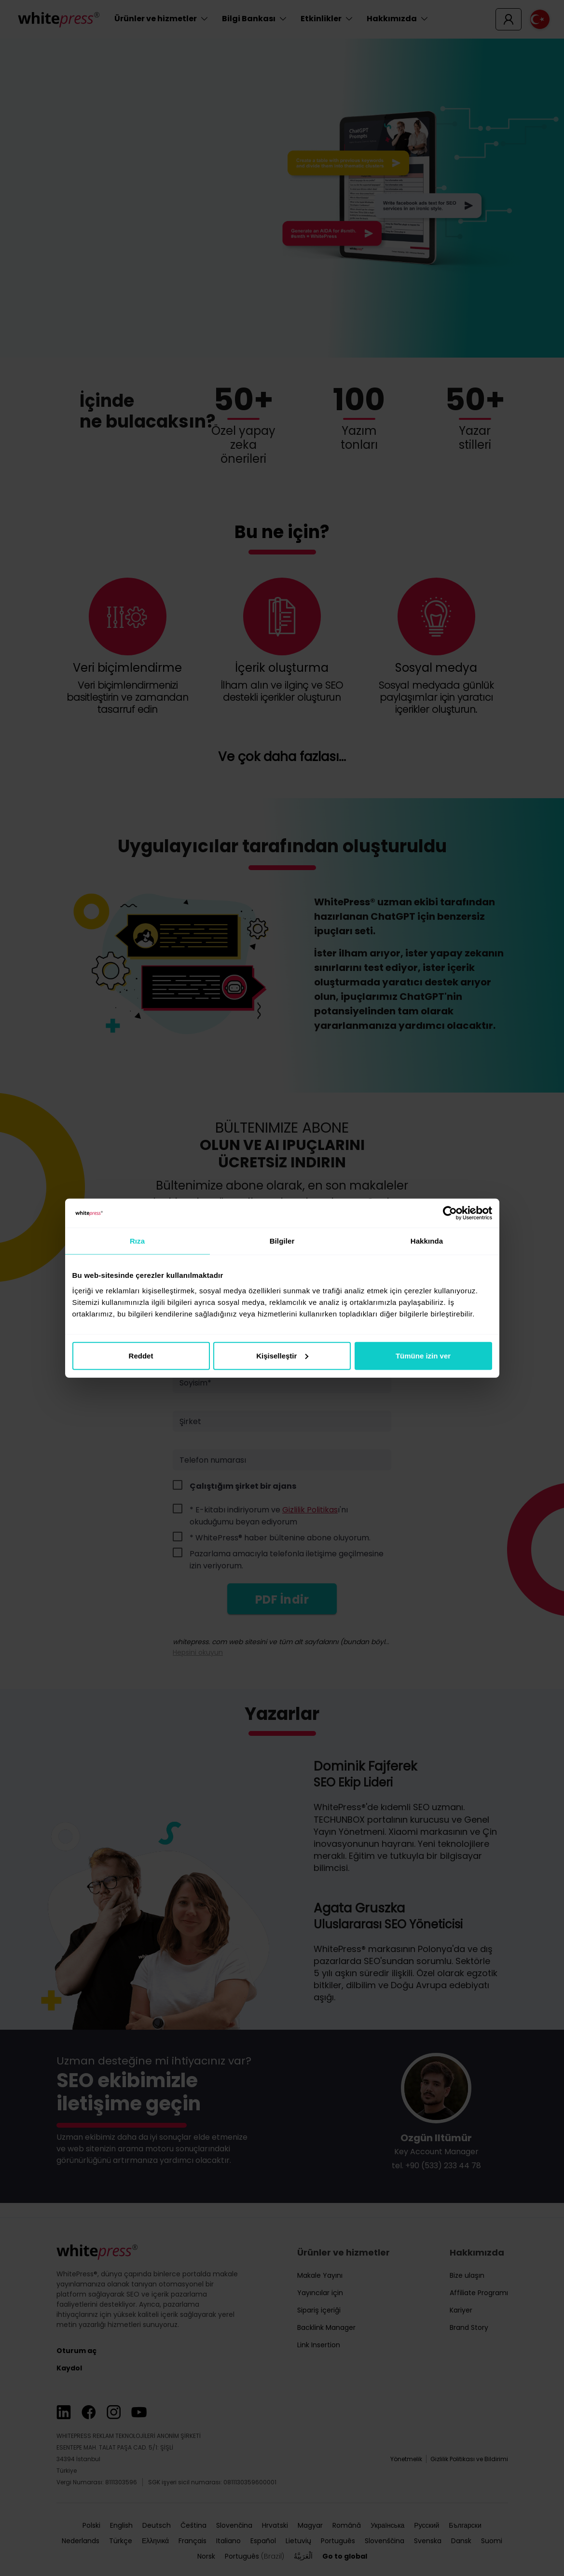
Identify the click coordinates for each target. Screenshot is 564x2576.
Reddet (141, 1355)
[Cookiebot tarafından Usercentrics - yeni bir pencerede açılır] (450, 1213)
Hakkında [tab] (427, 1241)
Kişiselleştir (282, 1355)
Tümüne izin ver (423, 1355)
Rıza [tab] (137, 1241)
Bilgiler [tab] (282, 1241)
